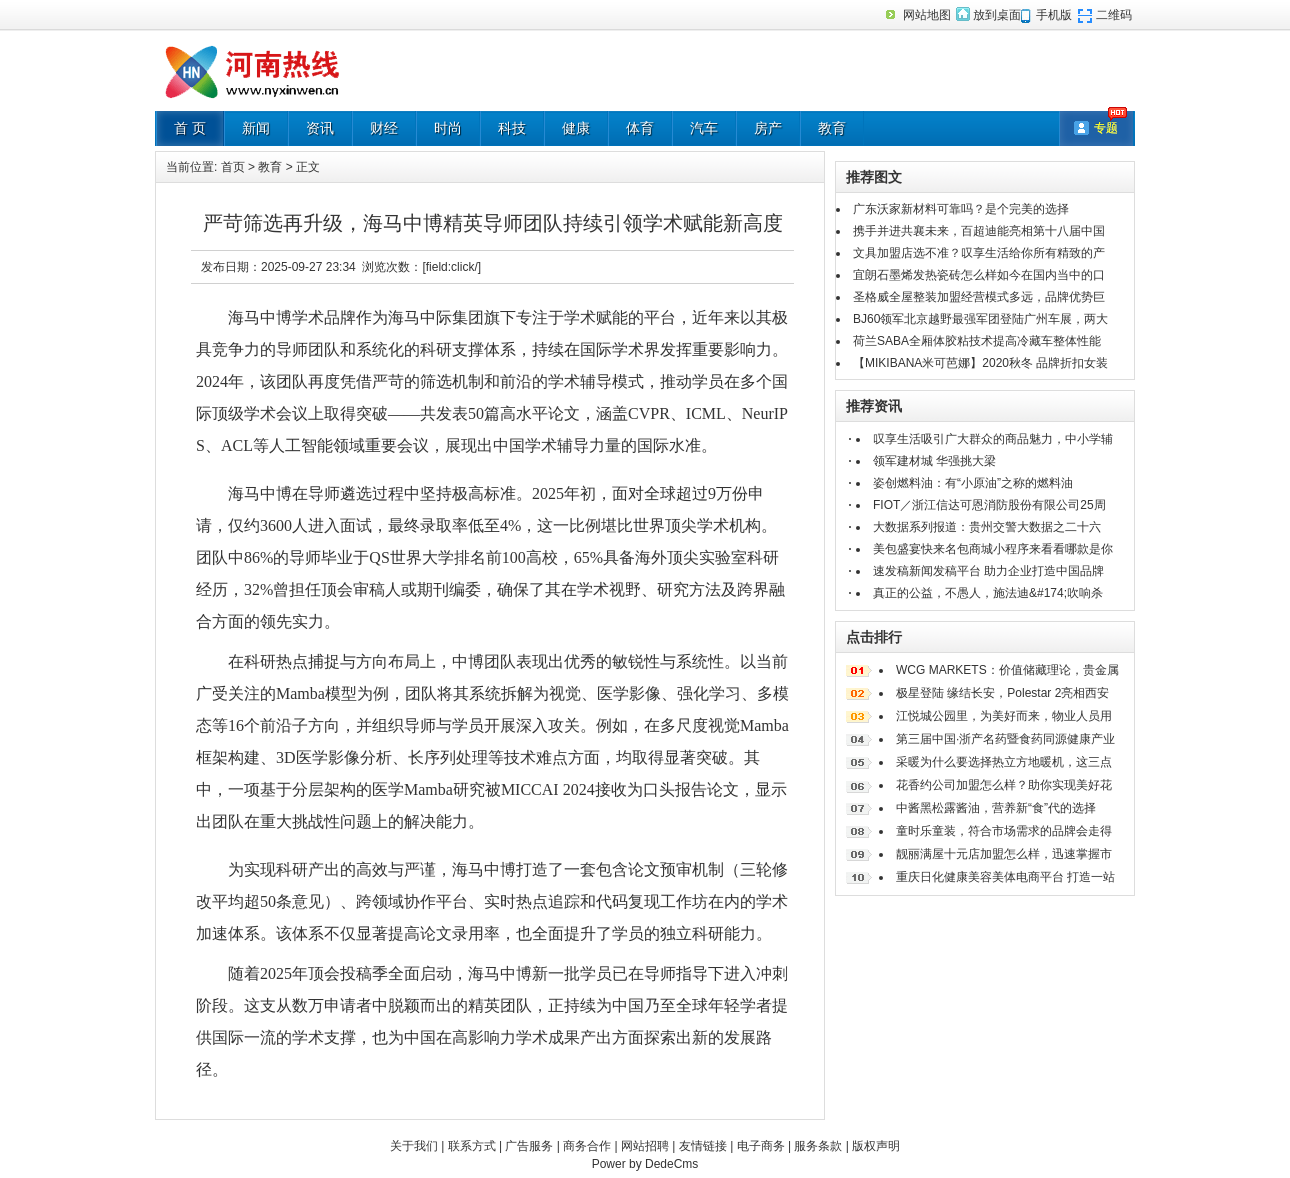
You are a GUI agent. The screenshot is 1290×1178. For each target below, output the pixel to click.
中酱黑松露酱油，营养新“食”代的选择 (996, 808)
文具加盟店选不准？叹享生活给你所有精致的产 (979, 253)
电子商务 (761, 1146)
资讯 (320, 128)
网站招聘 (645, 1146)
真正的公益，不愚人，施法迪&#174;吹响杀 (988, 593)
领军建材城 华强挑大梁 (934, 461)
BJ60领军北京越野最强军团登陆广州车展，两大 (980, 319)
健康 (576, 128)
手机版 (1054, 15)
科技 (512, 128)
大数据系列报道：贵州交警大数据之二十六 (987, 527)
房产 (768, 128)
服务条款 (818, 1146)
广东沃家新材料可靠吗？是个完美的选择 (961, 209)
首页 (233, 167)
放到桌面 (997, 15)
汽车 (704, 128)
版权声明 (876, 1146)
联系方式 (472, 1146)
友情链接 (703, 1146)
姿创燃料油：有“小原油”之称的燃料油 (973, 483)
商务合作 (587, 1146)
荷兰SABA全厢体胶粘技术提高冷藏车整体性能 (977, 341)
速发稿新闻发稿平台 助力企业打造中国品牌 (988, 571)
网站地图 (927, 15)
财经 (384, 128)
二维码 (1114, 15)
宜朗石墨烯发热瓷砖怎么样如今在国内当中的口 (979, 275)
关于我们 (414, 1146)
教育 (832, 128)
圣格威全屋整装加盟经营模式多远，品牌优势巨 (979, 297)
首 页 (190, 128)
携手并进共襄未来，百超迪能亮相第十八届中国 (979, 231)
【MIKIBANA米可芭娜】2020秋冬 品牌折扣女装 (980, 363)
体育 (640, 128)
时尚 (448, 128)
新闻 (256, 128)
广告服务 (529, 1146)
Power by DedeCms (645, 1164)
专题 (1106, 128)
